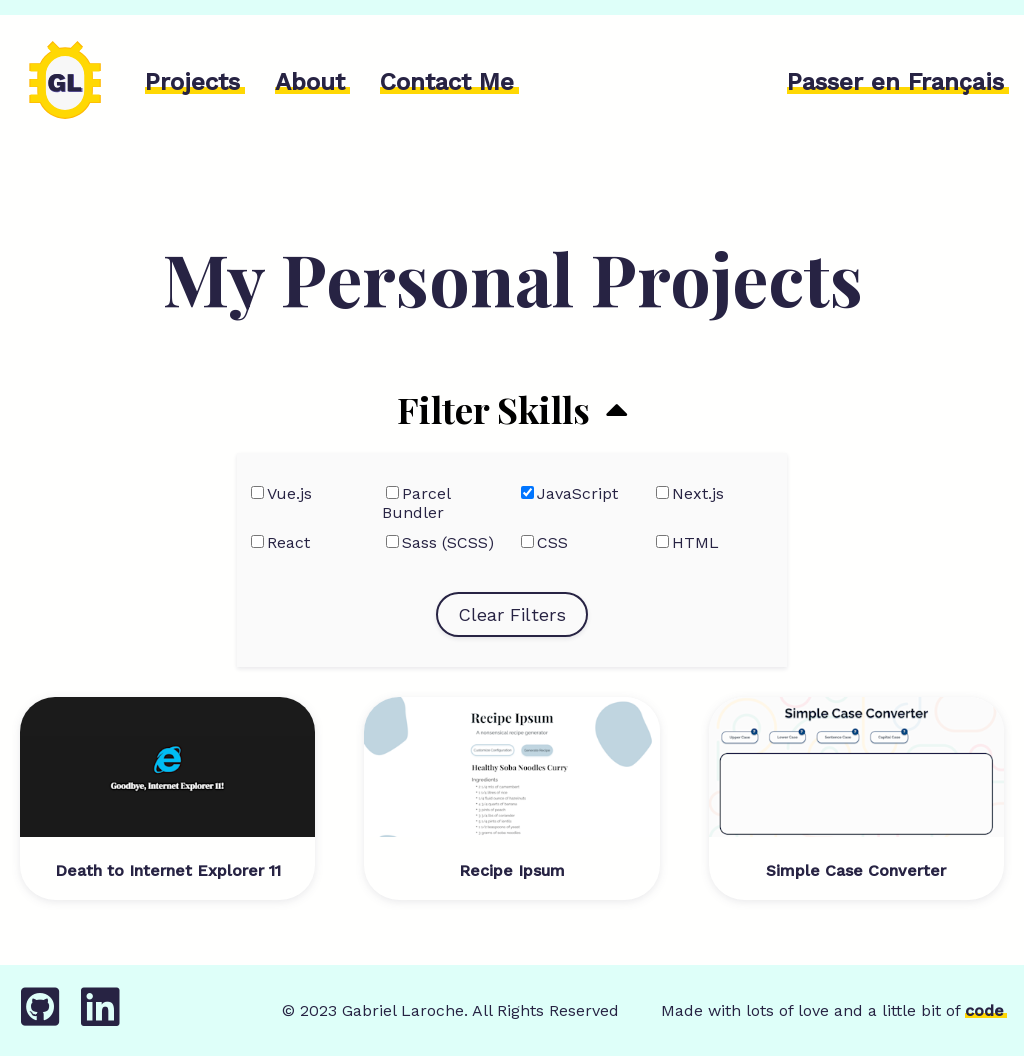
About (310, 82)
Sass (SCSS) (448, 542)
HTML (695, 542)
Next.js (698, 493)
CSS (552, 542)
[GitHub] (40, 1017)
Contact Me (447, 82)
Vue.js (289, 493)
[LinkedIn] (100, 1017)
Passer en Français (895, 82)
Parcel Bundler (416, 503)
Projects (192, 82)
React (288, 542)
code (984, 1010)
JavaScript (577, 493)
